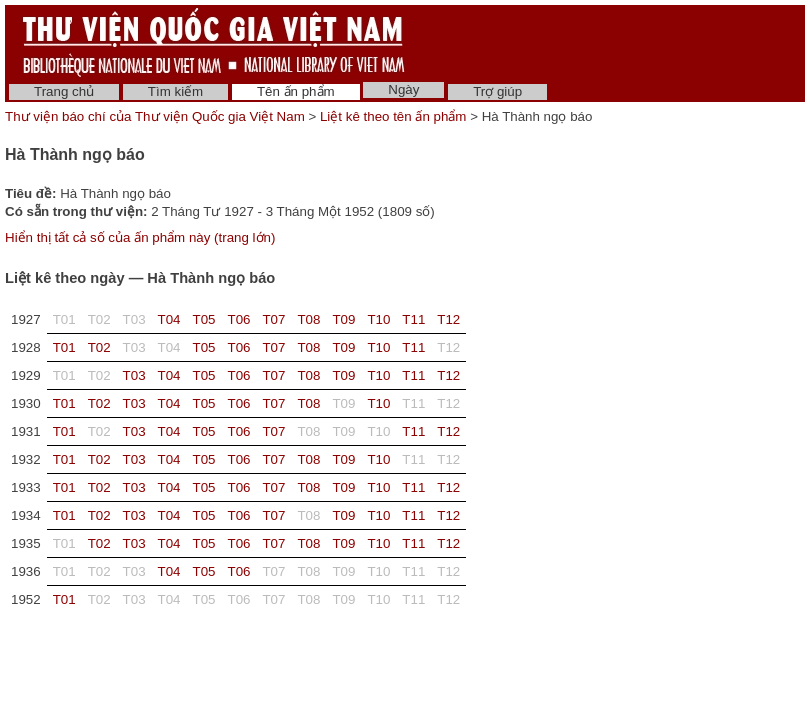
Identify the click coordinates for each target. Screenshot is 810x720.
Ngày (403, 89)
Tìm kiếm (175, 91)
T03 (134, 375)
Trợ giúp (497, 91)
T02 (99, 347)
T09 (343, 319)
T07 (273, 319)
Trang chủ (64, 91)
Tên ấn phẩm (296, 91)
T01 (64, 347)
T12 (448, 319)
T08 (308, 319)
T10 (378, 319)
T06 (239, 319)
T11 (413, 319)
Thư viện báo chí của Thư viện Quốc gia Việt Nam (155, 116)
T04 (169, 319)
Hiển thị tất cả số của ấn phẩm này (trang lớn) (140, 237)
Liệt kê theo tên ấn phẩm (393, 116)
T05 (204, 319)
